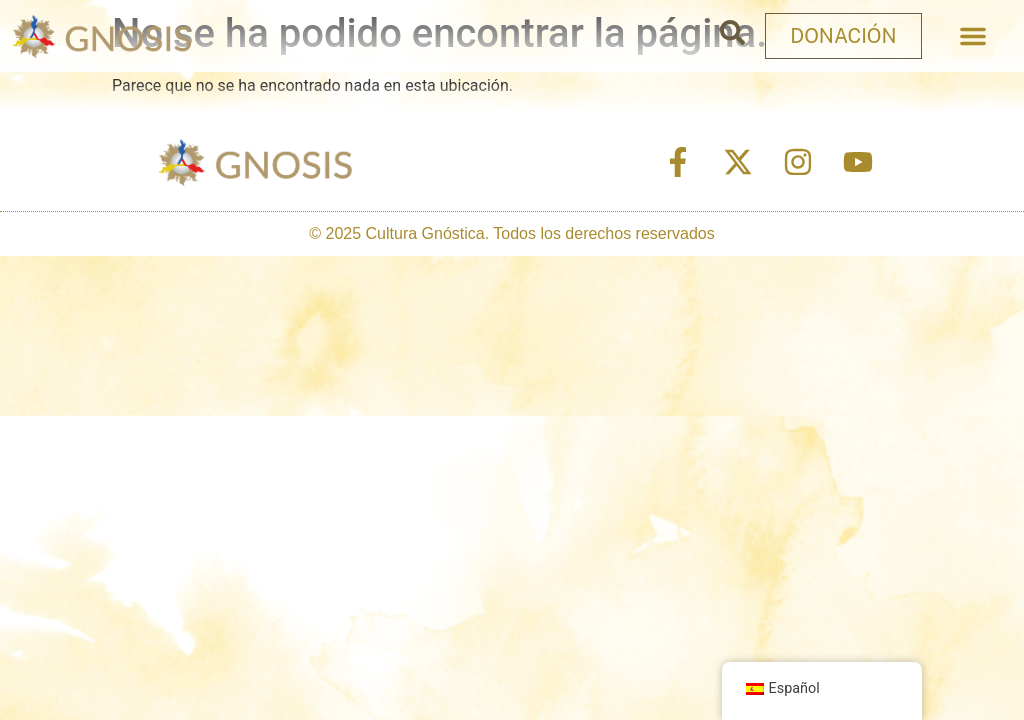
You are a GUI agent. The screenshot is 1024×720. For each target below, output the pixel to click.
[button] (973, 36)
